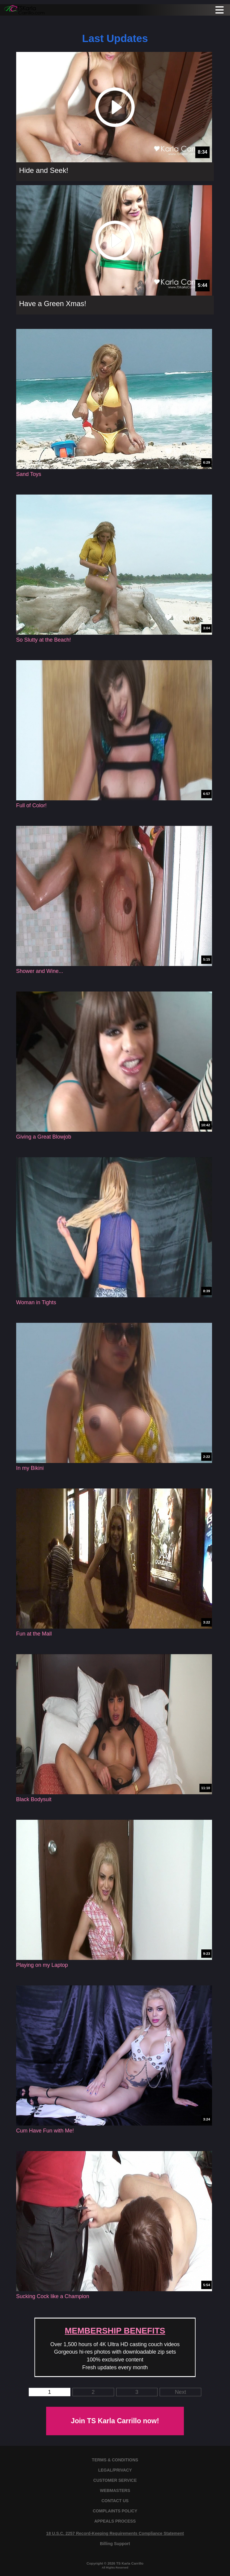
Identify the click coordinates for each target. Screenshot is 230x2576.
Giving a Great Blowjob (43, 1137)
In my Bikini (30, 1468)
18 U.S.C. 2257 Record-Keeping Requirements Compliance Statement (115, 2533)
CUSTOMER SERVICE (115, 2480)
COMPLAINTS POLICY (115, 2510)
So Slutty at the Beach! (43, 640)
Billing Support (115, 2543)
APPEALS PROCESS (115, 2521)
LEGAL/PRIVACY (115, 2470)
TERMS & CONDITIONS (115, 2459)
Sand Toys (28, 474)
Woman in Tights (36, 1302)
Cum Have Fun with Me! (45, 2131)
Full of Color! (31, 805)
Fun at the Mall (34, 1634)
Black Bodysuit (34, 1799)
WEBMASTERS (115, 2490)
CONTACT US (115, 2500)
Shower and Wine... (39, 971)
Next (180, 2392)
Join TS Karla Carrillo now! (115, 2421)
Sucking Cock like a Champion (52, 2296)
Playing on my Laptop (42, 1965)
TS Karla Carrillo (129, 2563)
